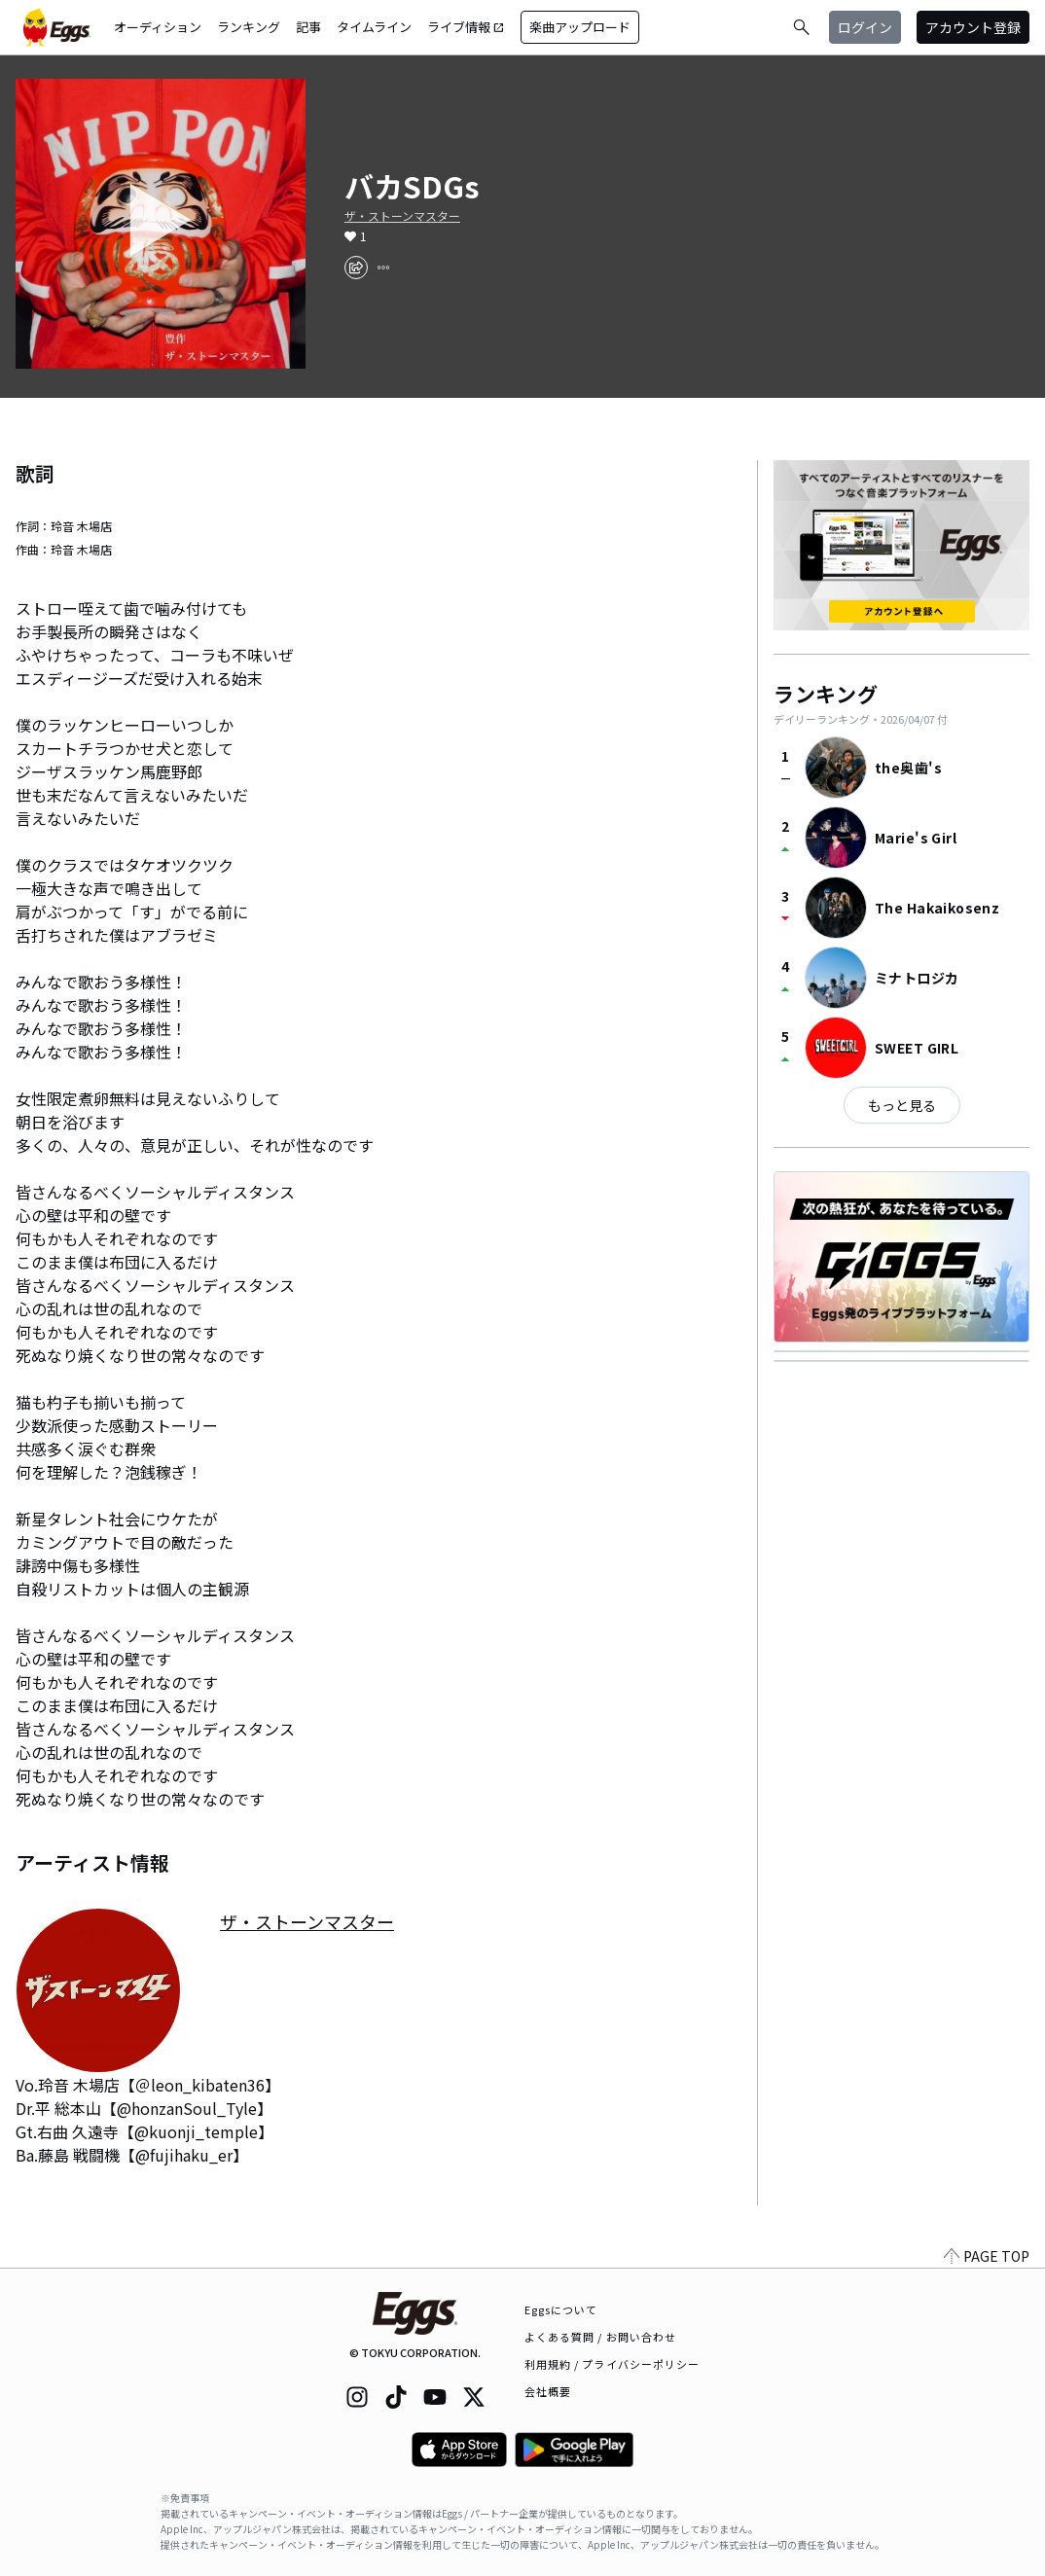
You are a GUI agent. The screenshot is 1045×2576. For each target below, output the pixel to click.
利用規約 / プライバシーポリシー (612, 2364)
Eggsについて (561, 2309)
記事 (308, 27)
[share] (356, 267)
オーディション (157, 27)
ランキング (248, 27)
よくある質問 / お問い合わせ (600, 2336)
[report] (383, 267)
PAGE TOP (986, 2256)
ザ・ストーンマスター (402, 216)
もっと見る (902, 1105)
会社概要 (547, 2391)
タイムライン (374, 27)
